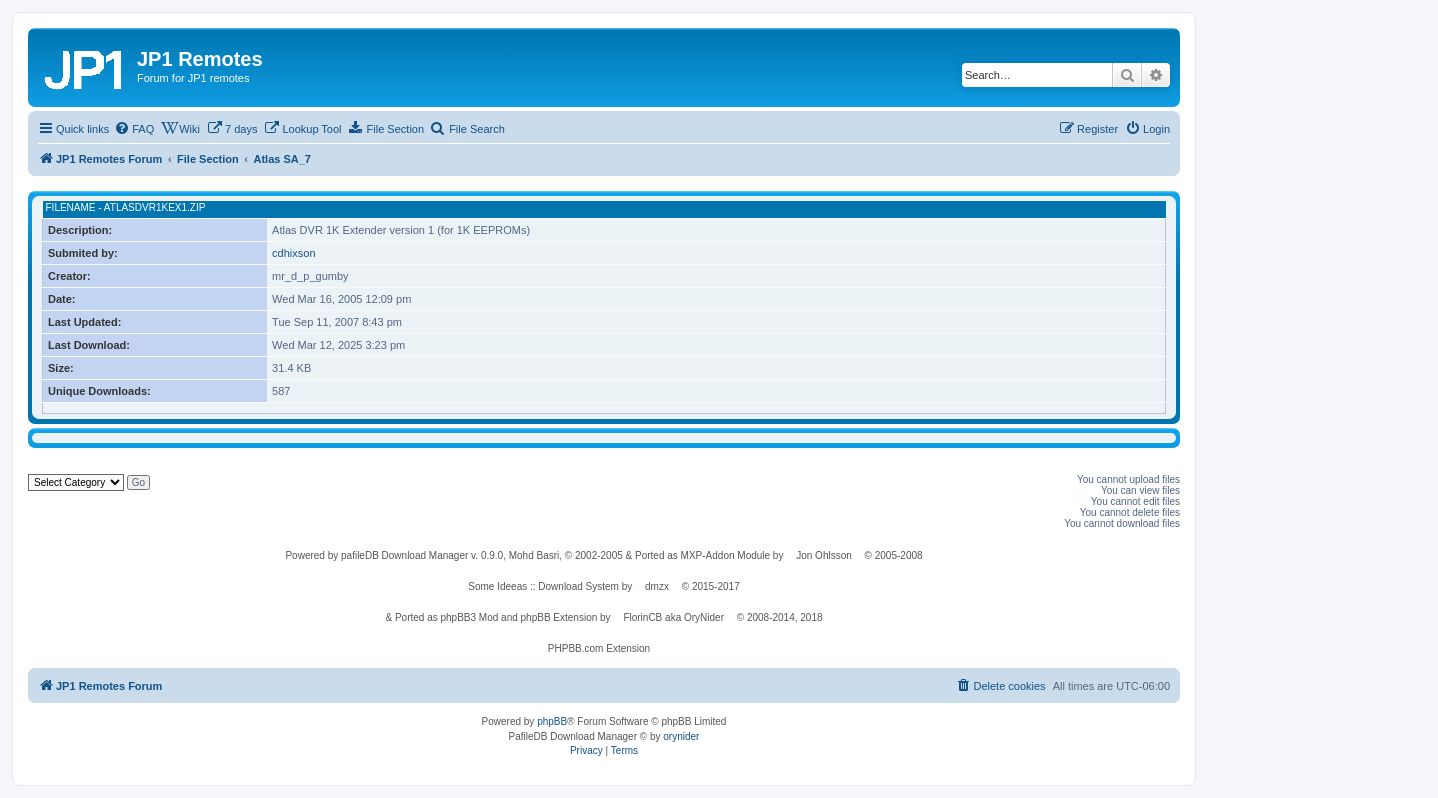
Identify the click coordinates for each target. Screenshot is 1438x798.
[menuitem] (134, 129)
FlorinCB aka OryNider (673, 617)
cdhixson (293, 253)
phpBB (552, 721)
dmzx (657, 586)
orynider (681, 736)
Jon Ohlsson (824, 555)
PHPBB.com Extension (599, 648)
